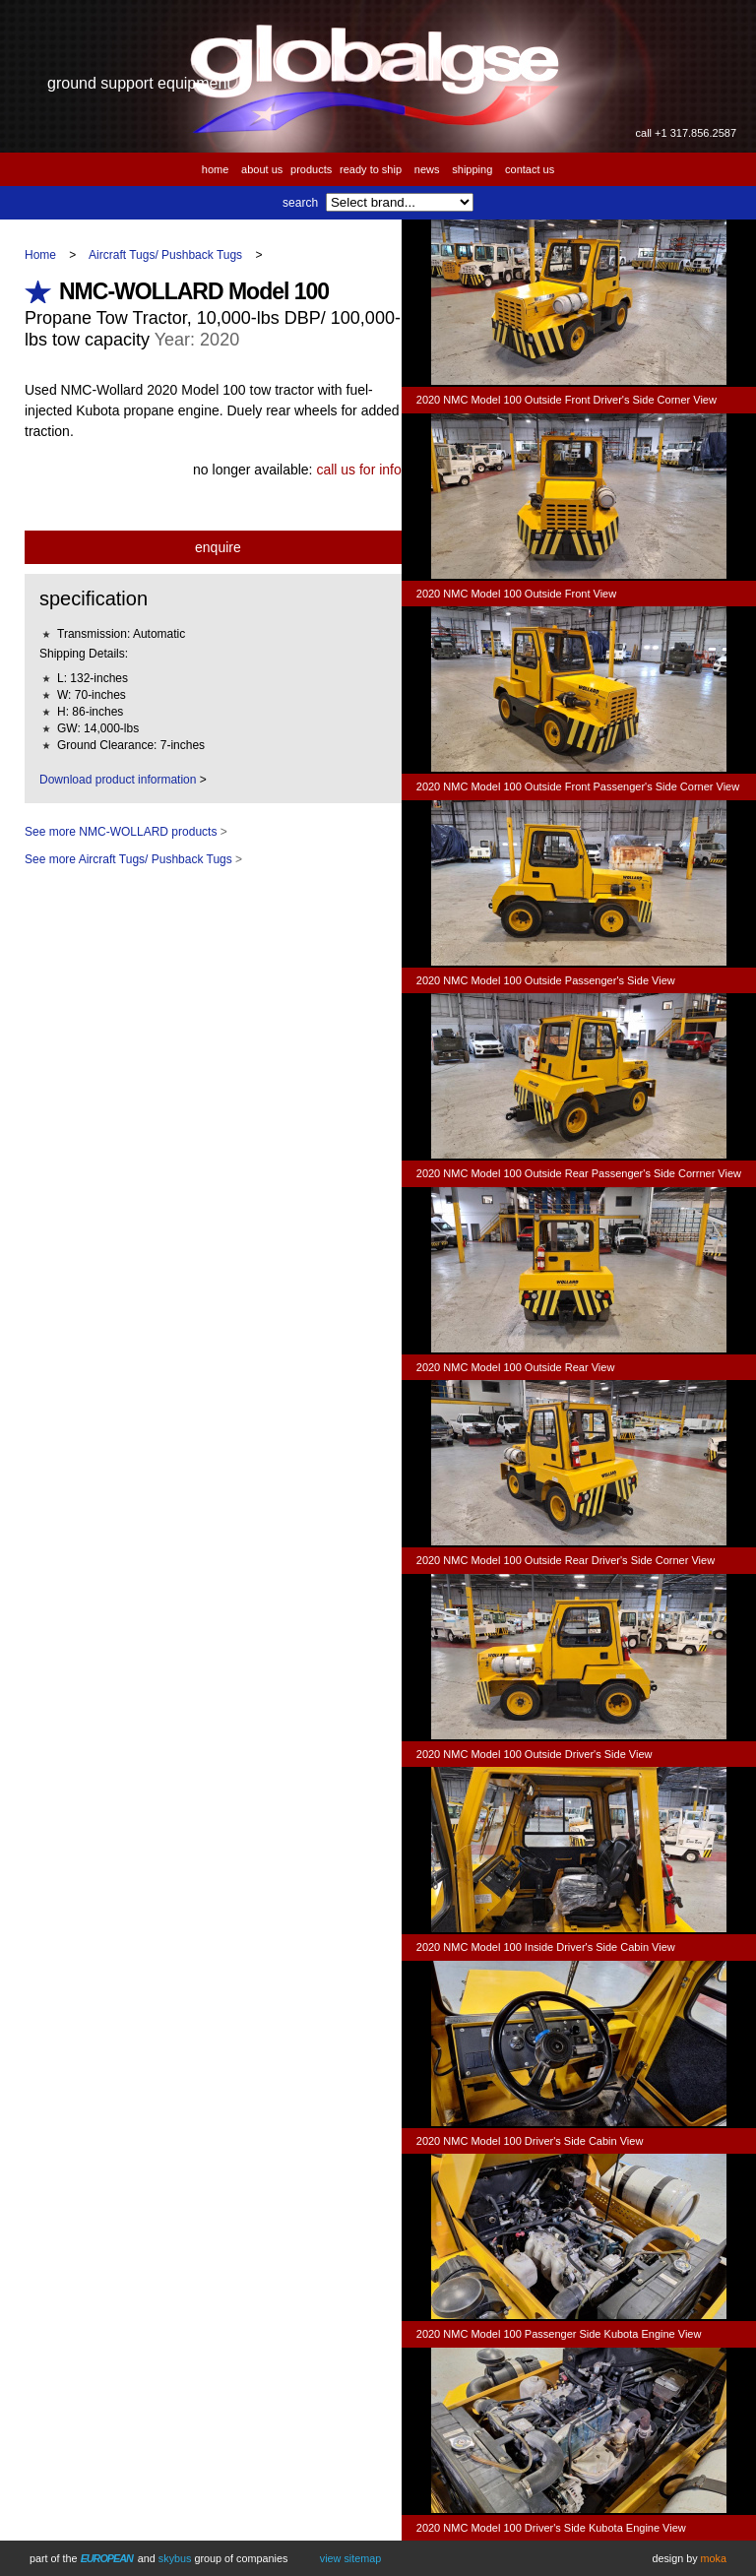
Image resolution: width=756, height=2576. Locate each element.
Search (300, 203)
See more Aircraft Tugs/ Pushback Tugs (128, 859)
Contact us (529, 169)
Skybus (175, 2558)
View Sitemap (350, 2558)
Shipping (472, 169)
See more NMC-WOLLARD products (121, 832)
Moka (713, 2558)
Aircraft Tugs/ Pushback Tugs (165, 255)
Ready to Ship (371, 169)
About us (262, 169)
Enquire (218, 547)
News (427, 169)
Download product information (117, 779)
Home (215, 169)
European (107, 2558)
